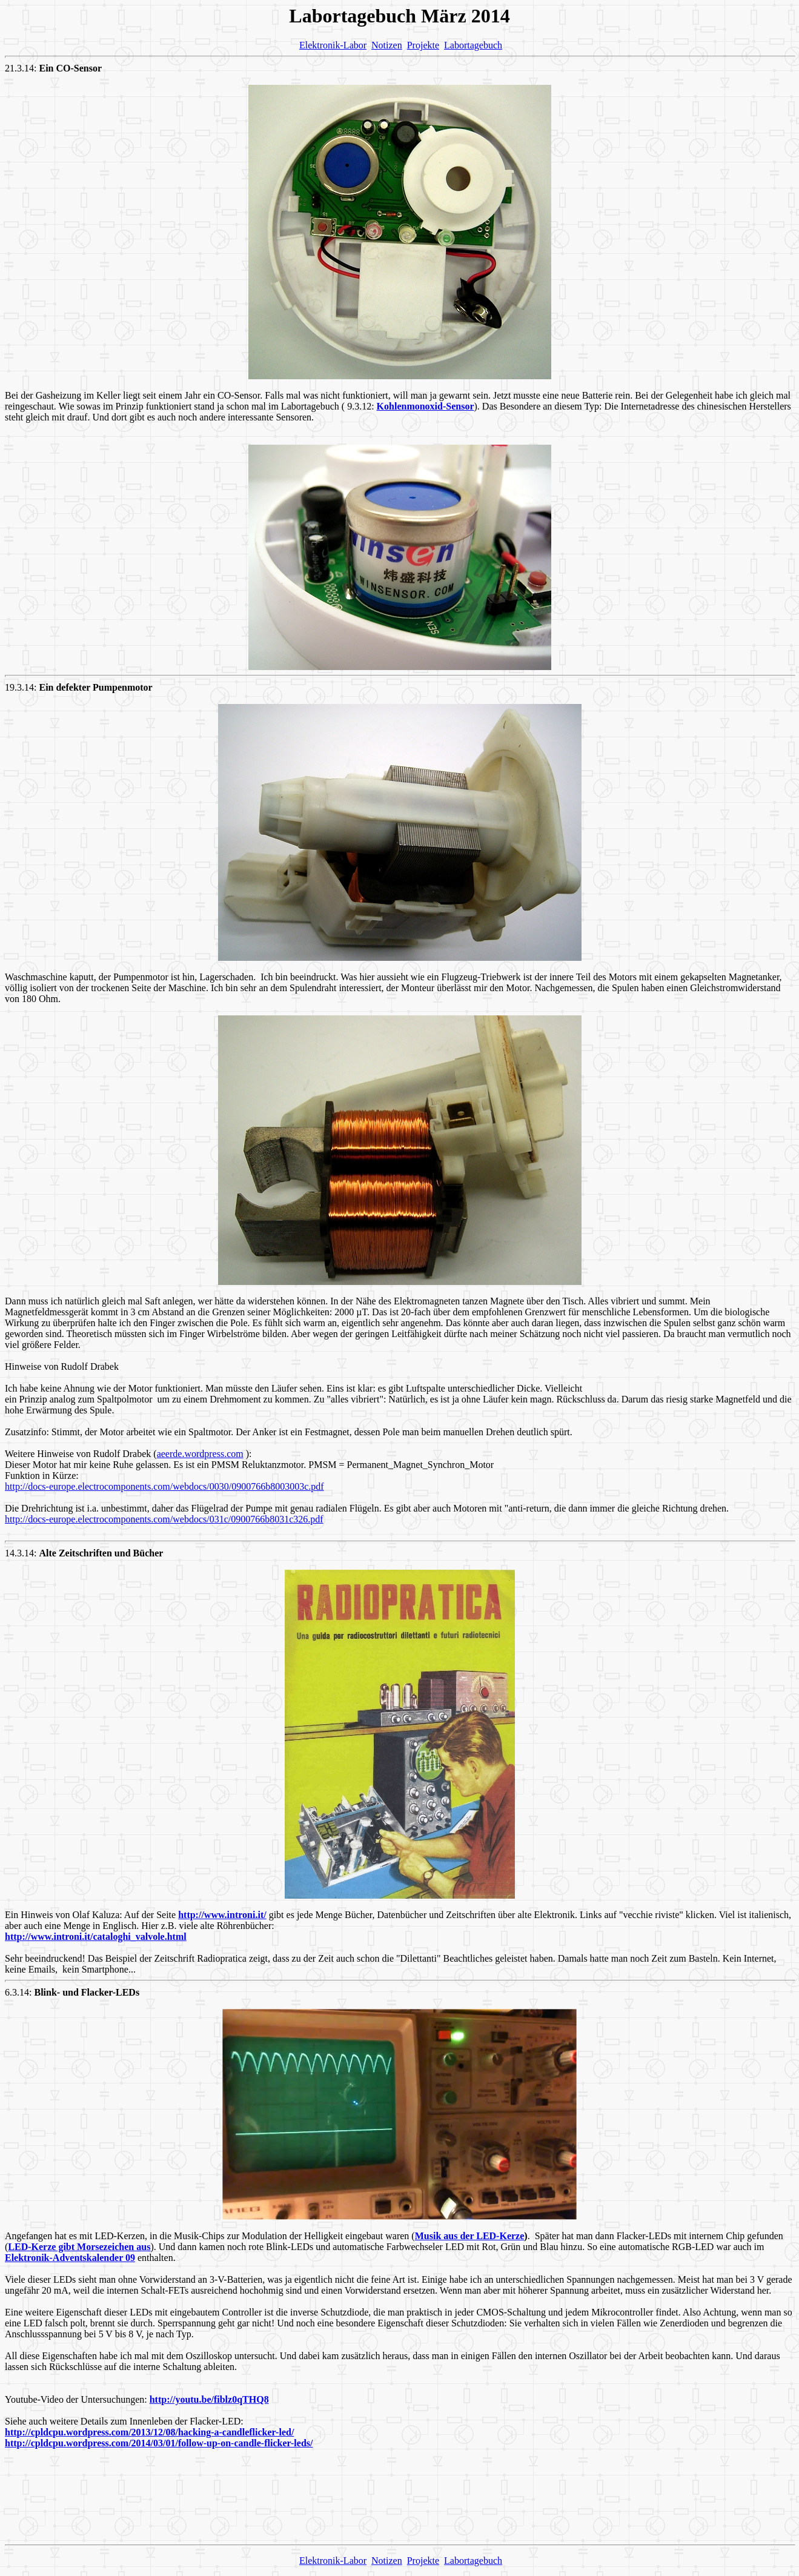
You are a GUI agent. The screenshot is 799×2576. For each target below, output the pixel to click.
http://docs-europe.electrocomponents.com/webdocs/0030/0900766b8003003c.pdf (164, 1486)
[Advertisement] (399, 2507)
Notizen (386, 45)
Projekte (423, 45)
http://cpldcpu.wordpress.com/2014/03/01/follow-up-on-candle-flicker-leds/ (159, 2443)
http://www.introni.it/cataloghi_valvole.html (96, 1936)
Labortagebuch (473, 45)
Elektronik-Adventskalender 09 (70, 2257)
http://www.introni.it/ (222, 1915)
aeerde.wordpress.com (200, 1454)
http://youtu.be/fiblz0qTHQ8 (209, 2399)
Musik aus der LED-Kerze (470, 2236)
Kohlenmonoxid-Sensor (425, 406)
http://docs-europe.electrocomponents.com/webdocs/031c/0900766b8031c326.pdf (164, 1519)
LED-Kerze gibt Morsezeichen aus (79, 2247)
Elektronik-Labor (332, 45)
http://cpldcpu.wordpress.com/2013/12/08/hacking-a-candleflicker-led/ (149, 2432)
